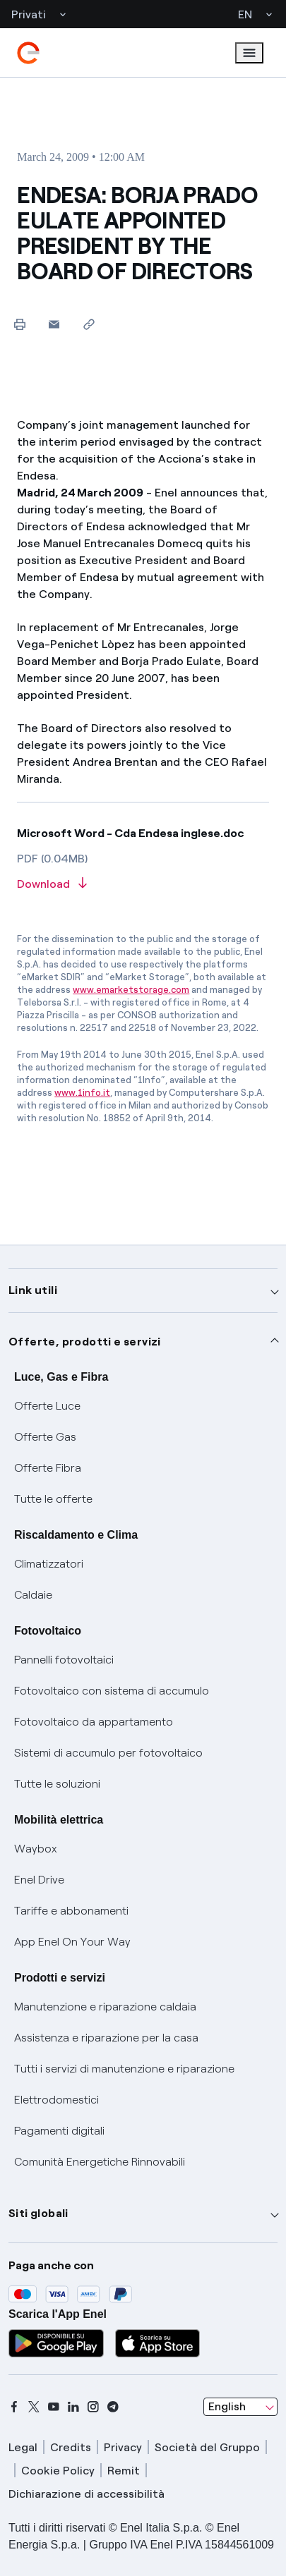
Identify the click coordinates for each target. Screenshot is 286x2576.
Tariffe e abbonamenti (71, 1910)
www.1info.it (82, 1092)
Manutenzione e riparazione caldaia (105, 2006)
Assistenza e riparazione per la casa (106, 2037)
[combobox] (240, 2407)
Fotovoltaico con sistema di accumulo (111, 1690)
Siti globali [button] (38, 2213)
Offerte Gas (45, 1436)
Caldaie (33, 1594)
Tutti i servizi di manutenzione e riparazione (124, 2068)
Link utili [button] (32, 1290)
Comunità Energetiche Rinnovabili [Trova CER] (99, 2161)
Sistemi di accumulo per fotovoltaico (108, 1752)
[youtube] (53, 2406)
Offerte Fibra (47, 1468)
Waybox (35, 1848)
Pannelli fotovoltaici (64, 1659)
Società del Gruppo (207, 2447)
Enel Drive (39, 1879)
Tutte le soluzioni (57, 1783)
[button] (54, 324)
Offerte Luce (47, 1405)
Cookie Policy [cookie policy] (58, 2470)
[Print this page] (19, 324)
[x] (34, 2406)
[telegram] (113, 2406)
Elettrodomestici (56, 2099)
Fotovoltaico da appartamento (93, 1721)
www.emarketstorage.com (131, 989)
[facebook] (14, 2406)
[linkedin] (73, 2406)
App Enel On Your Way (72, 1941)
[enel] (28, 53)
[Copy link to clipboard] (89, 324)
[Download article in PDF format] (142, 884)
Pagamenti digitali (59, 2130)
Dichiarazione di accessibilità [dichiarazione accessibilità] (86, 2494)
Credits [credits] (70, 2447)
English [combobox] (227, 2406)
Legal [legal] (22, 2447)
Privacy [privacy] (123, 2447)
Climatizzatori (48, 1563)
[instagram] (93, 2406)
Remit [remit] (123, 2470)
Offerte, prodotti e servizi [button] (84, 1341)
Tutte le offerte (53, 1499)
